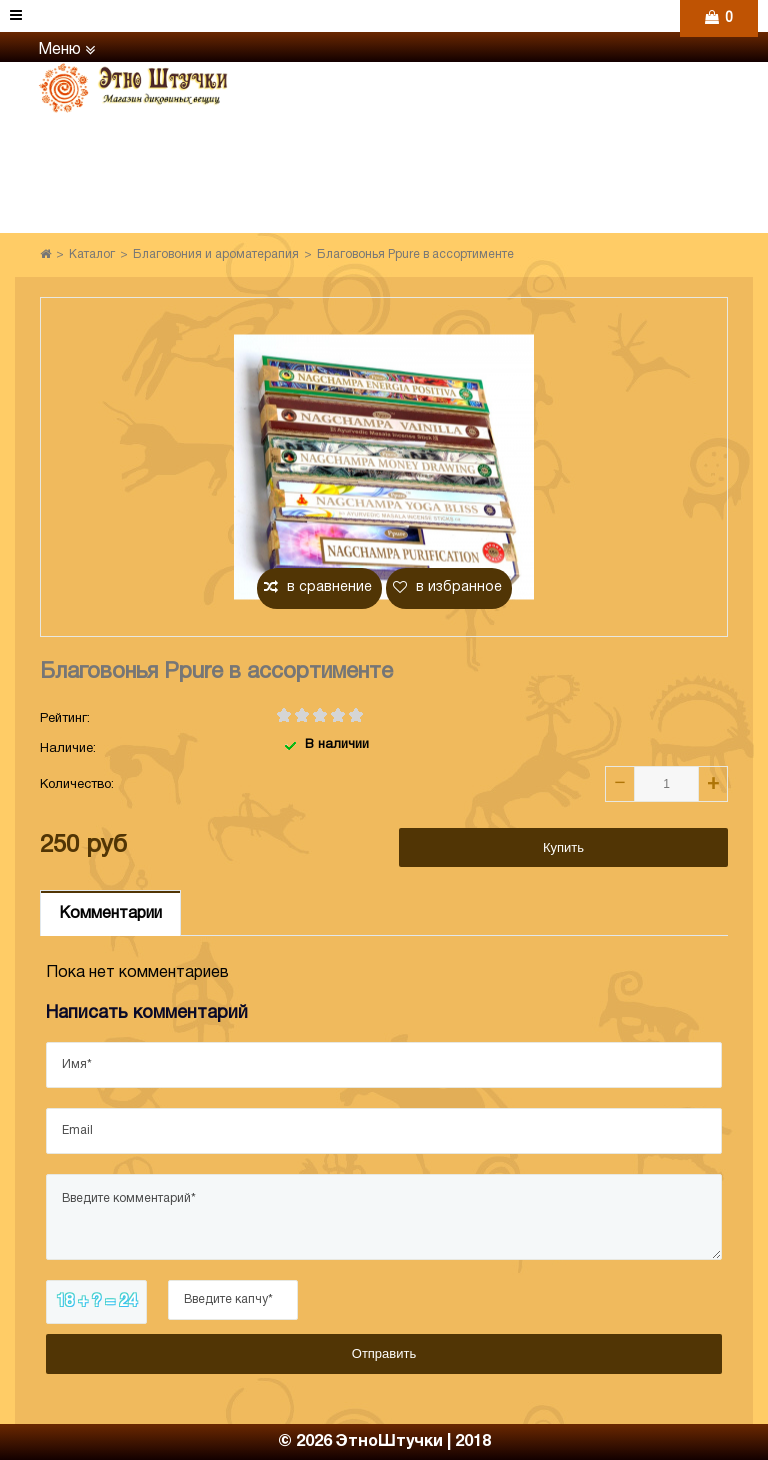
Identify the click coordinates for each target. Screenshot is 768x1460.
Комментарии (110, 914)
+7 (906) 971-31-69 (503, 113)
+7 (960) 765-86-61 (503, 77)
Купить (563, 847)
